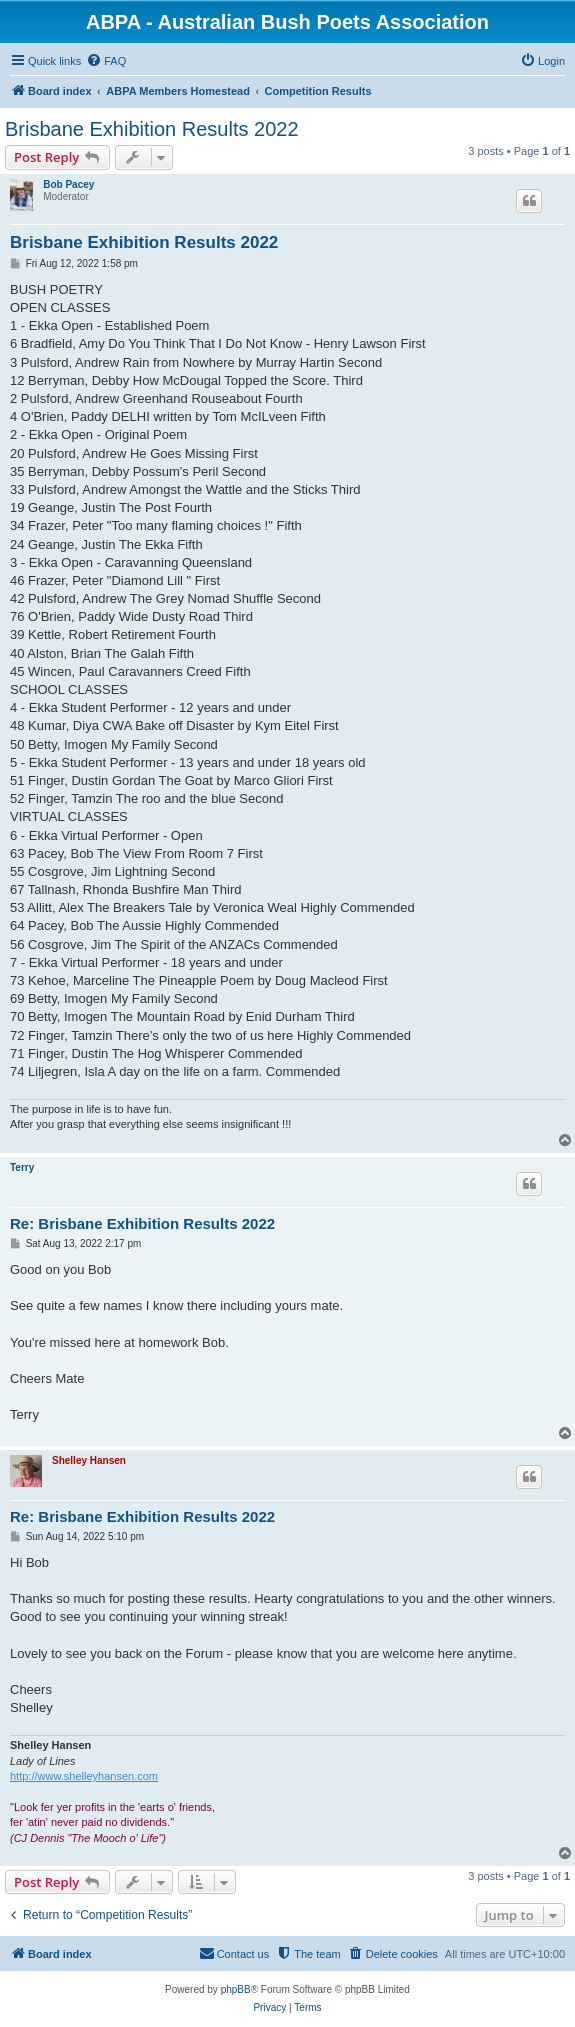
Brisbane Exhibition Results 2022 (152, 129)
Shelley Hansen (89, 1460)
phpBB (236, 1989)
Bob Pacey (68, 184)
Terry (22, 1167)
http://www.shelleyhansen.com (84, 1776)
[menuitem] (106, 61)
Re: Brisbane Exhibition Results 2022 (142, 1223)
